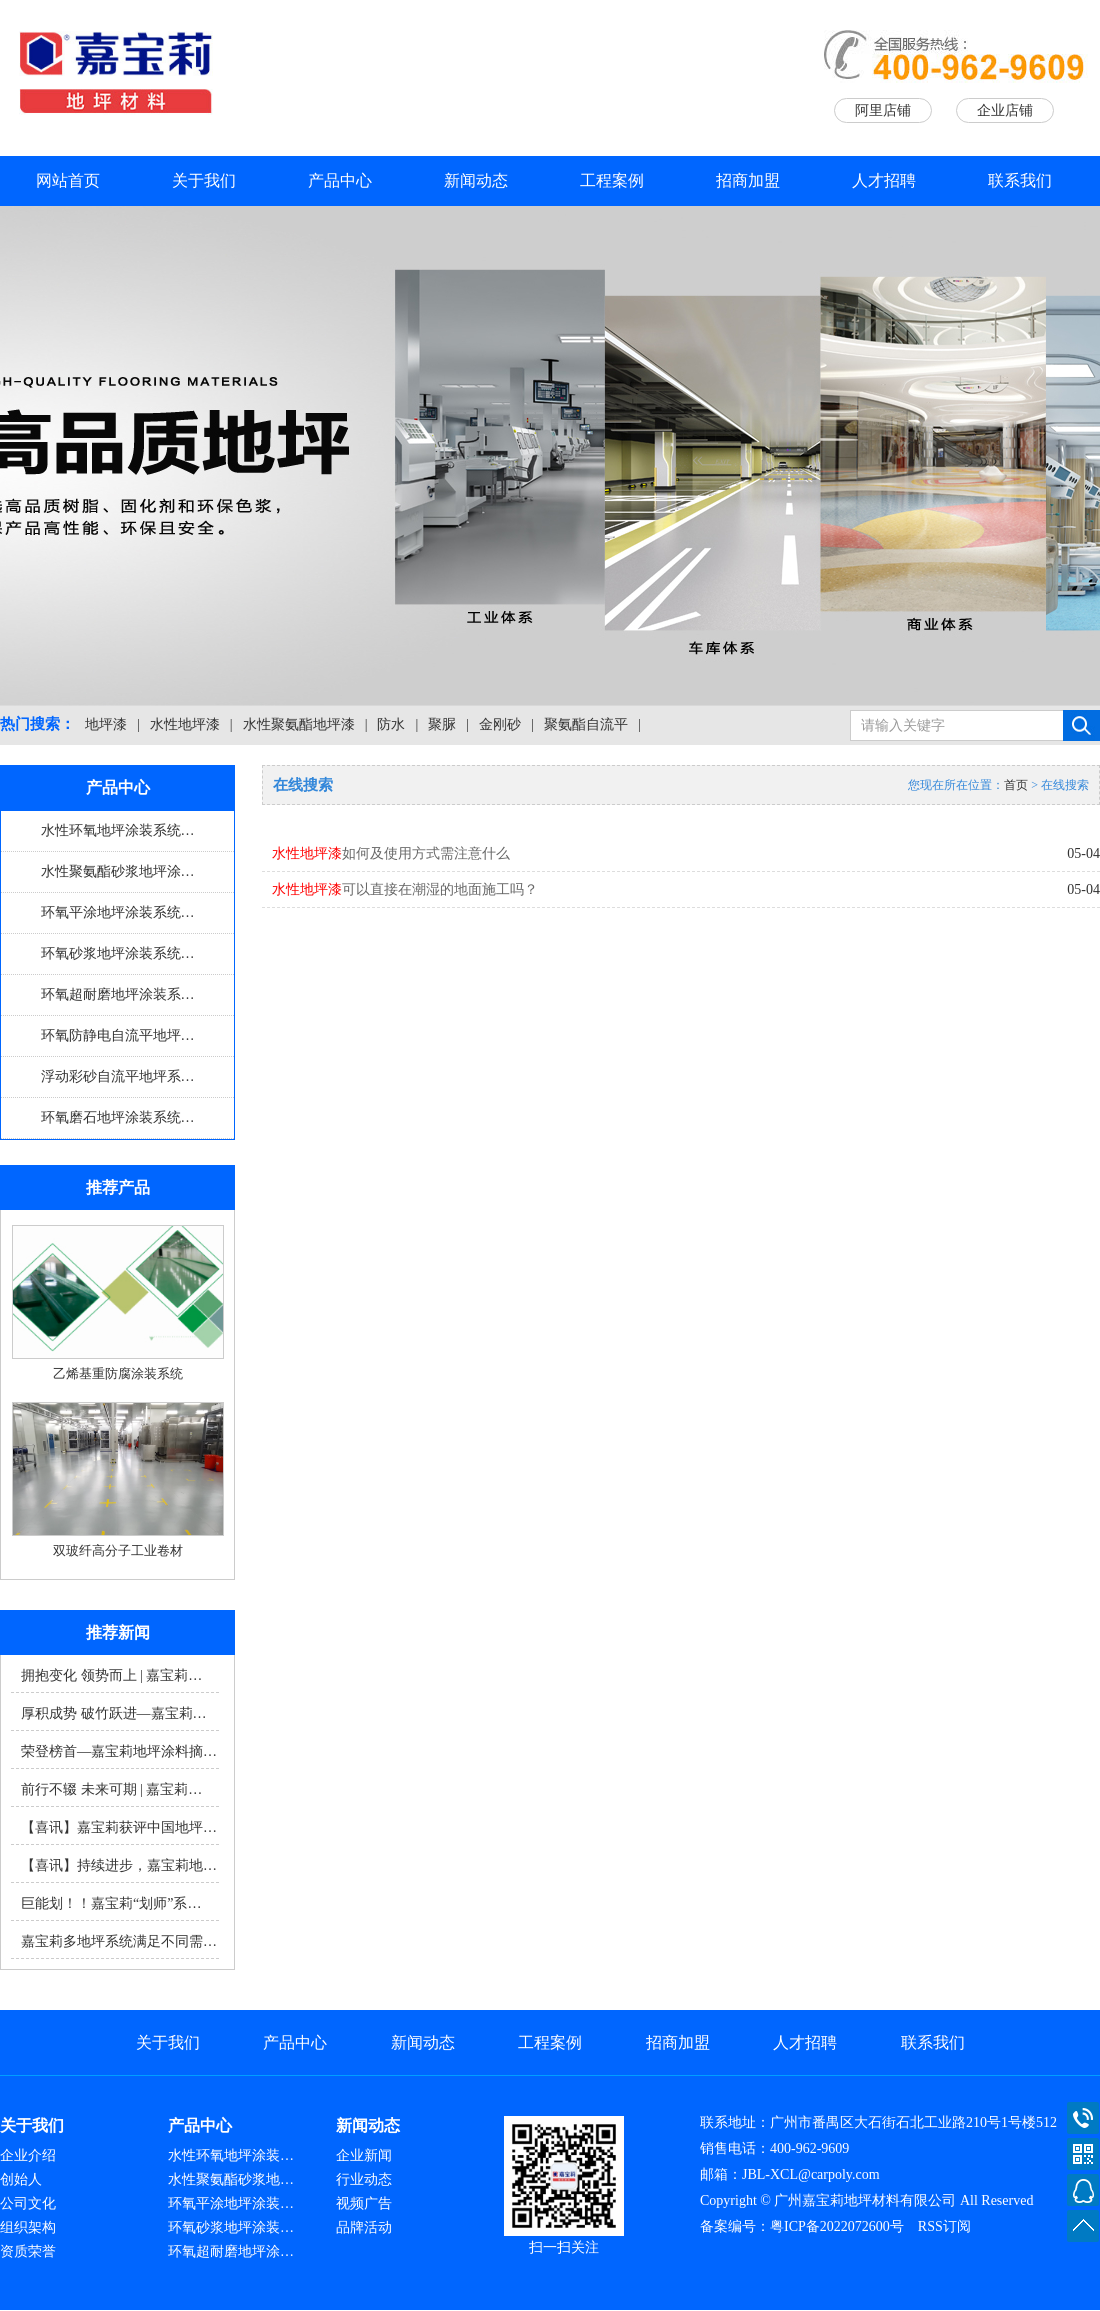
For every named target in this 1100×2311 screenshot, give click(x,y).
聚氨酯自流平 (586, 724)
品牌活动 (364, 2227)
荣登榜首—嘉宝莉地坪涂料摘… (119, 1751)
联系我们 (1020, 180)
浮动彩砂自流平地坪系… (118, 1076)
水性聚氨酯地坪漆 (299, 724)
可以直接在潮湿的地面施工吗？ (405, 889)
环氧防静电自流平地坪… (118, 1035)
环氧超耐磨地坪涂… (231, 2251)
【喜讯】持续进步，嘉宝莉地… (119, 1865)
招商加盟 (748, 180)
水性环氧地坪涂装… (231, 2155)
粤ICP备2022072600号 (837, 2226)
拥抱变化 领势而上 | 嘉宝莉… (111, 1675)
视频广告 (364, 2203)
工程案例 (612, 180)
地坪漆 (106, 724)
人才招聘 (884, 180)
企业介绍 (28, 2155)
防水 (391, 724)
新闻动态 (476, 180)
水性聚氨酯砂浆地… (231, 2179)
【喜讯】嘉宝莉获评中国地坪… (119, 1827)
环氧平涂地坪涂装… (231, 2203)
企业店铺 (1005, 110)
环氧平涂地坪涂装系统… (118, 912)
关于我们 (204, 180)
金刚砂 (500, 724)
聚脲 (442, 724)
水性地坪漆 (185, 724)
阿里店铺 (883, 110)
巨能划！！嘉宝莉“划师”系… (111, 1903)
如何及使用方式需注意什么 (391, 853)
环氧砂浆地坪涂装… (231, 2227)
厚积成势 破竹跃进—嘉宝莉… (114, 1713)
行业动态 (364, 2179)
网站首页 (68, 180)
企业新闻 (364, 2155)
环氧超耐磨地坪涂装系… (118, 994)
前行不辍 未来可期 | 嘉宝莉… (111, 1789)
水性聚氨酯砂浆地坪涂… (118, 871)
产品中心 (340, 180)
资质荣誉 (28, 2251)
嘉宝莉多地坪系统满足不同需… (119, 1941)
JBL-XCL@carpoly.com (811, 2174)
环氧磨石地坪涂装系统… (118, 1117)
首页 (1016, 785)
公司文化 (28, 2203)
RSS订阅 (944, 2226)
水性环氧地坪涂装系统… (118, 830)
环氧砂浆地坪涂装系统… (118, 953)
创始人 (21, 2179)
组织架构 (28, 2227)
